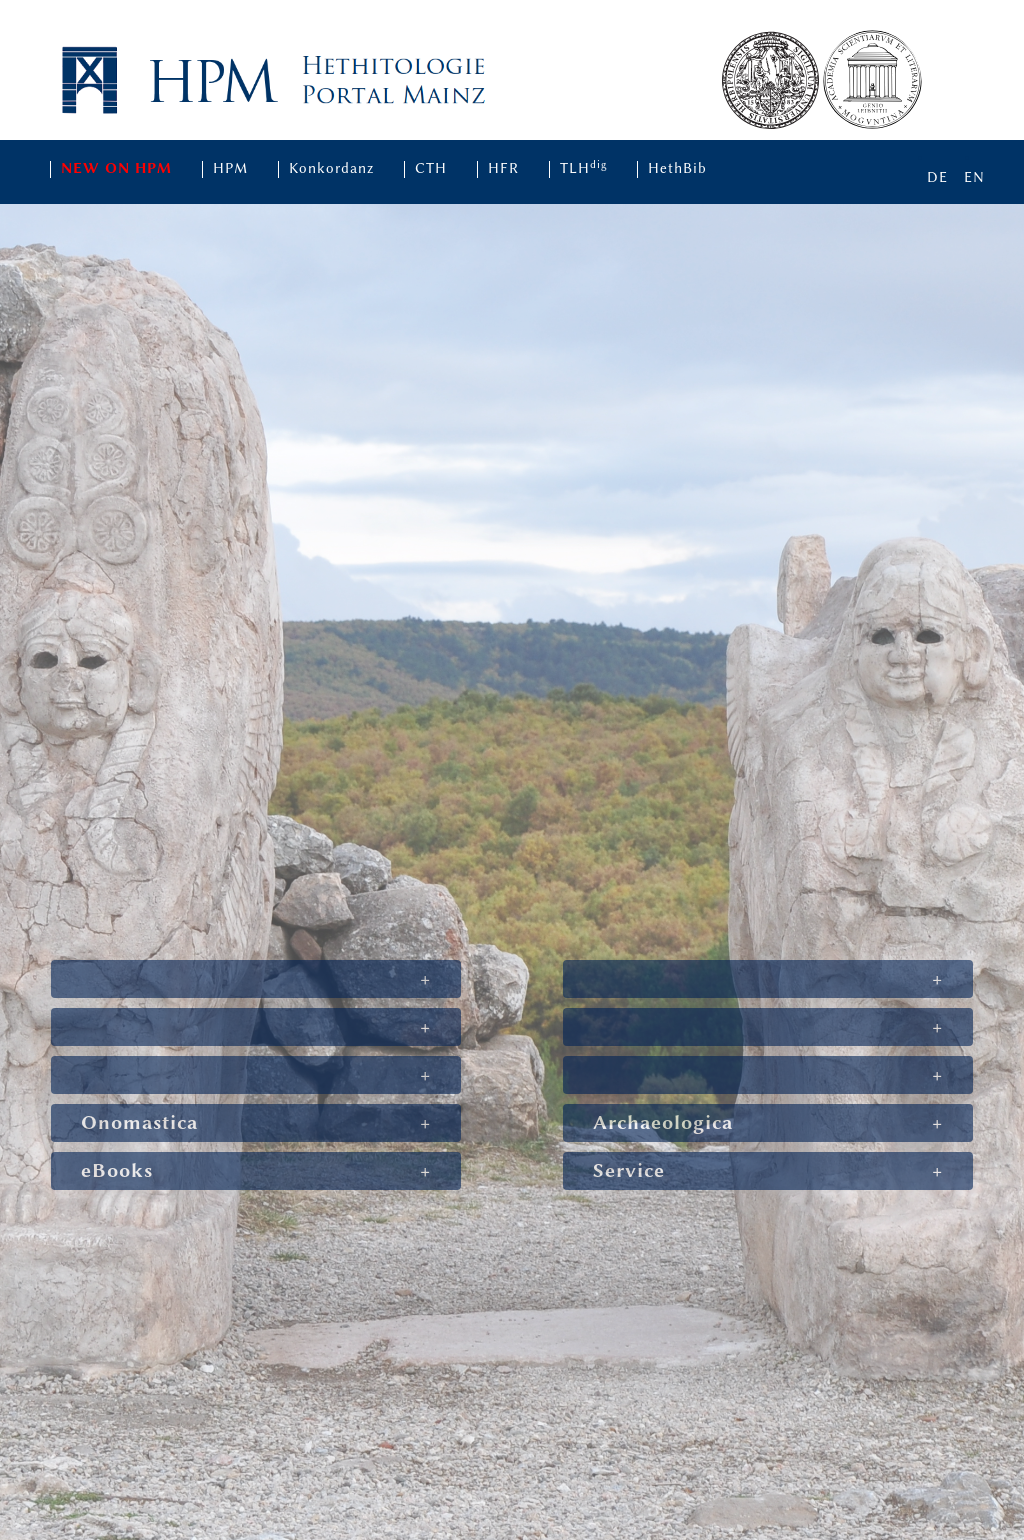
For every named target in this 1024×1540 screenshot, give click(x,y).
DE (937, 177)
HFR (503, 169)
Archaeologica (663, 1122)
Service (629, 1170)
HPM (230, 169)
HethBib (677, 169)
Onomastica (139, 1122)
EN (974, 177)
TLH (584, 169)
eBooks (117, 1170)
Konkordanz (331, 169)
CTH (431, 169)
